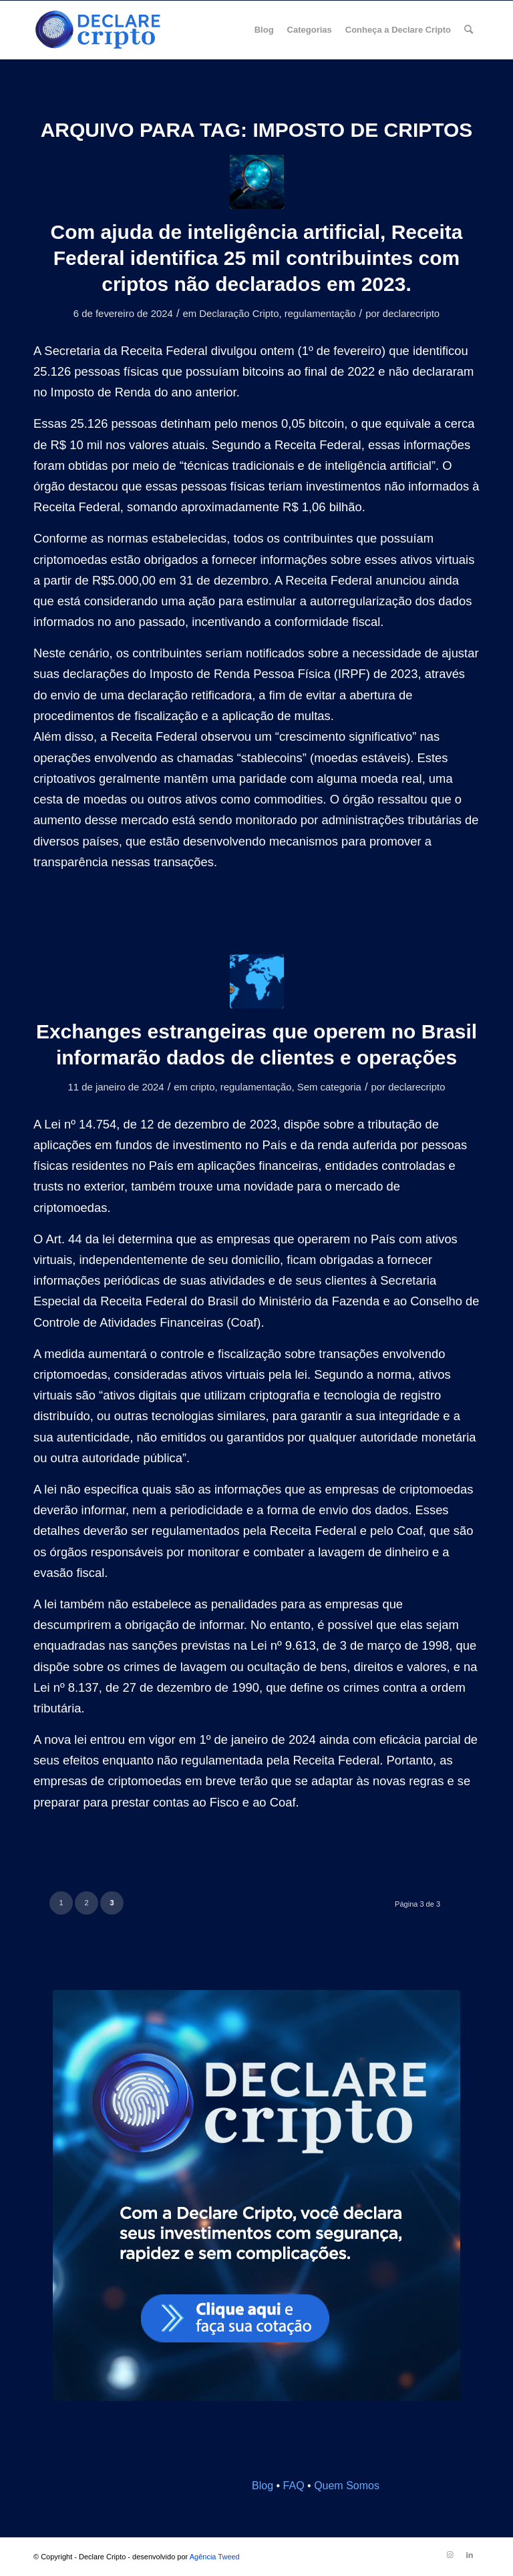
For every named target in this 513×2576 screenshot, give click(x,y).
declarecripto (411, 313)
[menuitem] (264, 30)
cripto (202, 1087)
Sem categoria (329, 1087)
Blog (262, 2485)
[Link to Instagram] (450, 2555)
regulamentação (320, 313)
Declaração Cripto (239, 313)
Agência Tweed (215, 2557)
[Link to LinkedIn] (470, 2555)
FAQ (294, 2485)
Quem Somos (346, 2485)
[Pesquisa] (469, 30)
